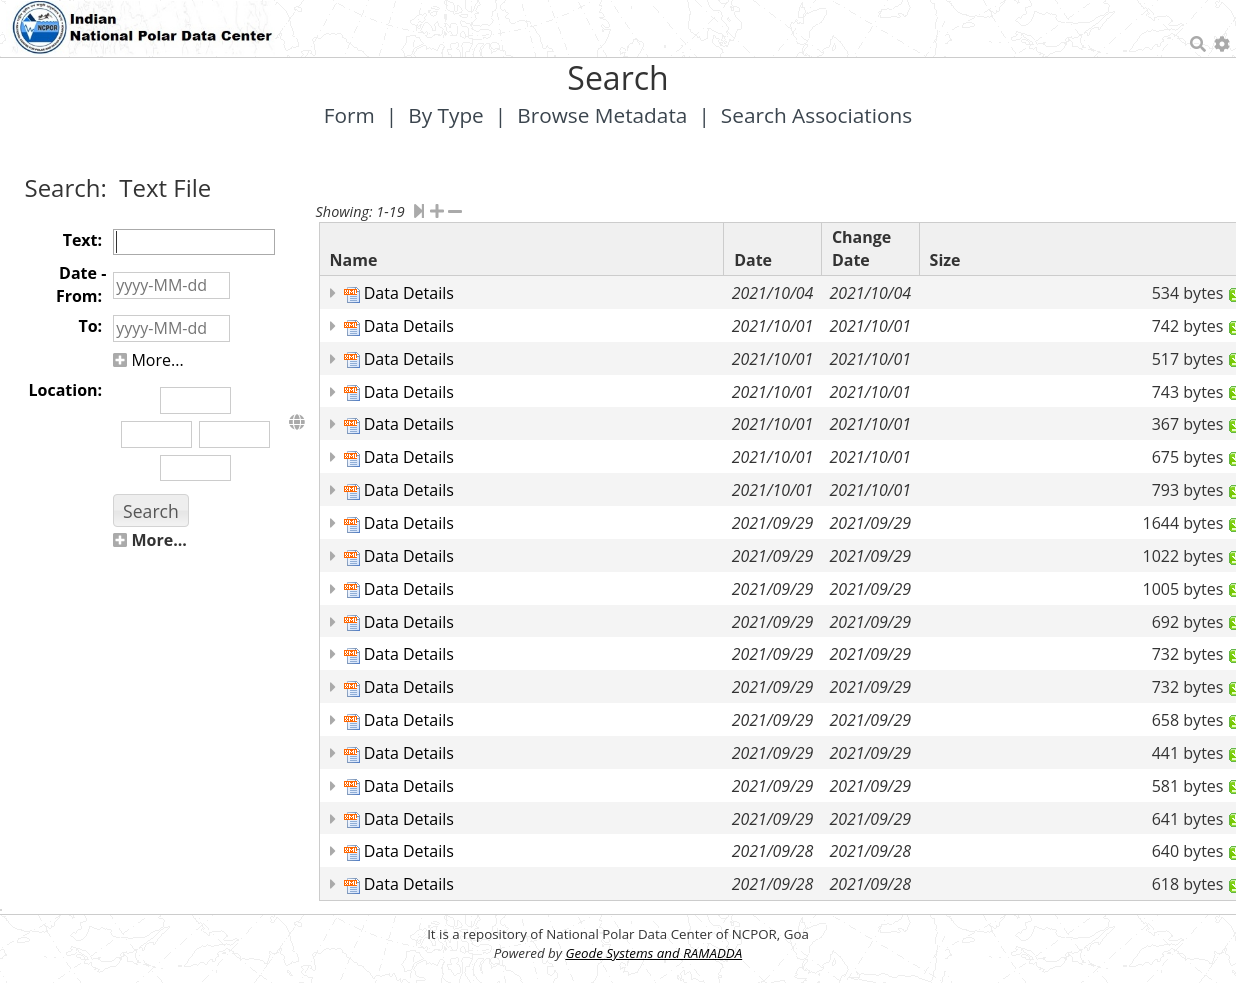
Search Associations (816, 115)
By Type (446, 115)
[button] (150, 510)
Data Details (409, 293)
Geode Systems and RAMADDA (653, 953)
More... (148, 360)
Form (349, 115)
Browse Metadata (602, 115)
